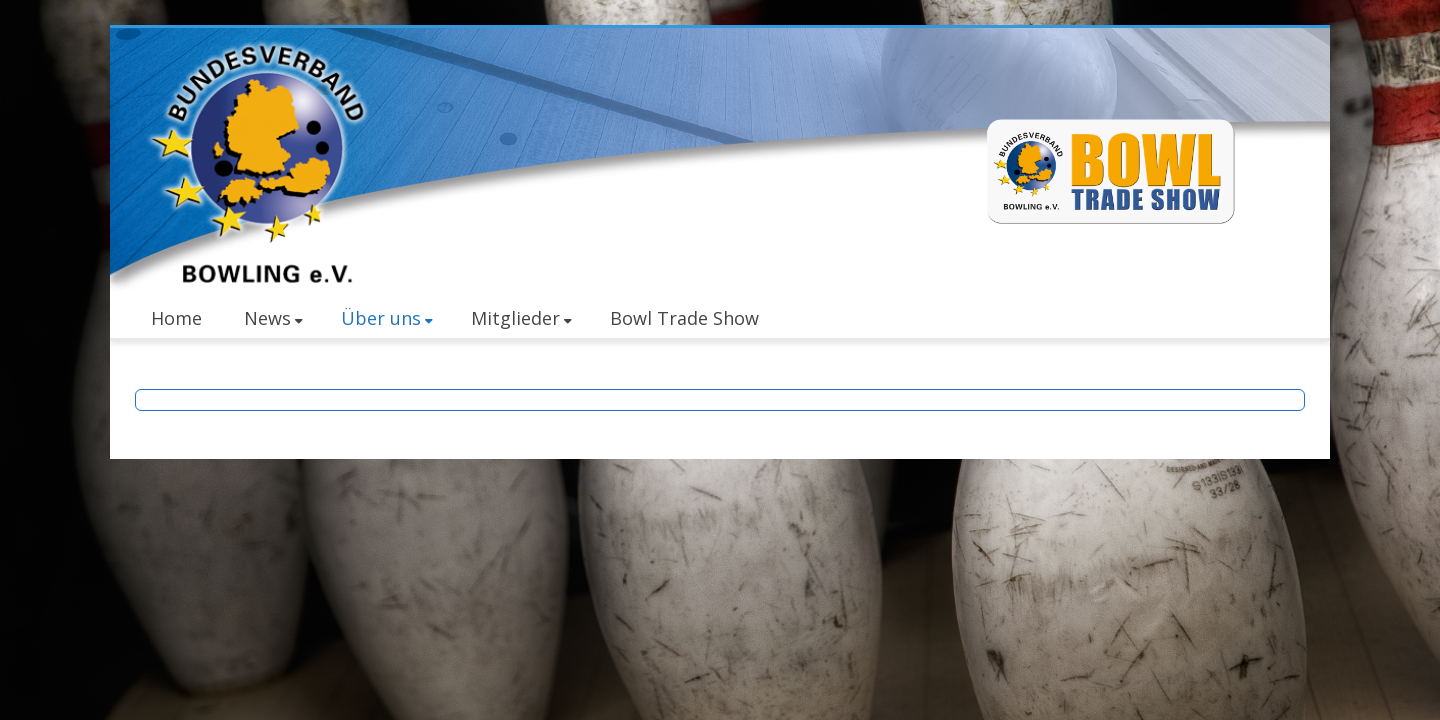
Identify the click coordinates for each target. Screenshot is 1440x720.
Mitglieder (521, 318)
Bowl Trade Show (684, 318)
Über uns (387, 318)
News (273, 318)
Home (176, 318)
